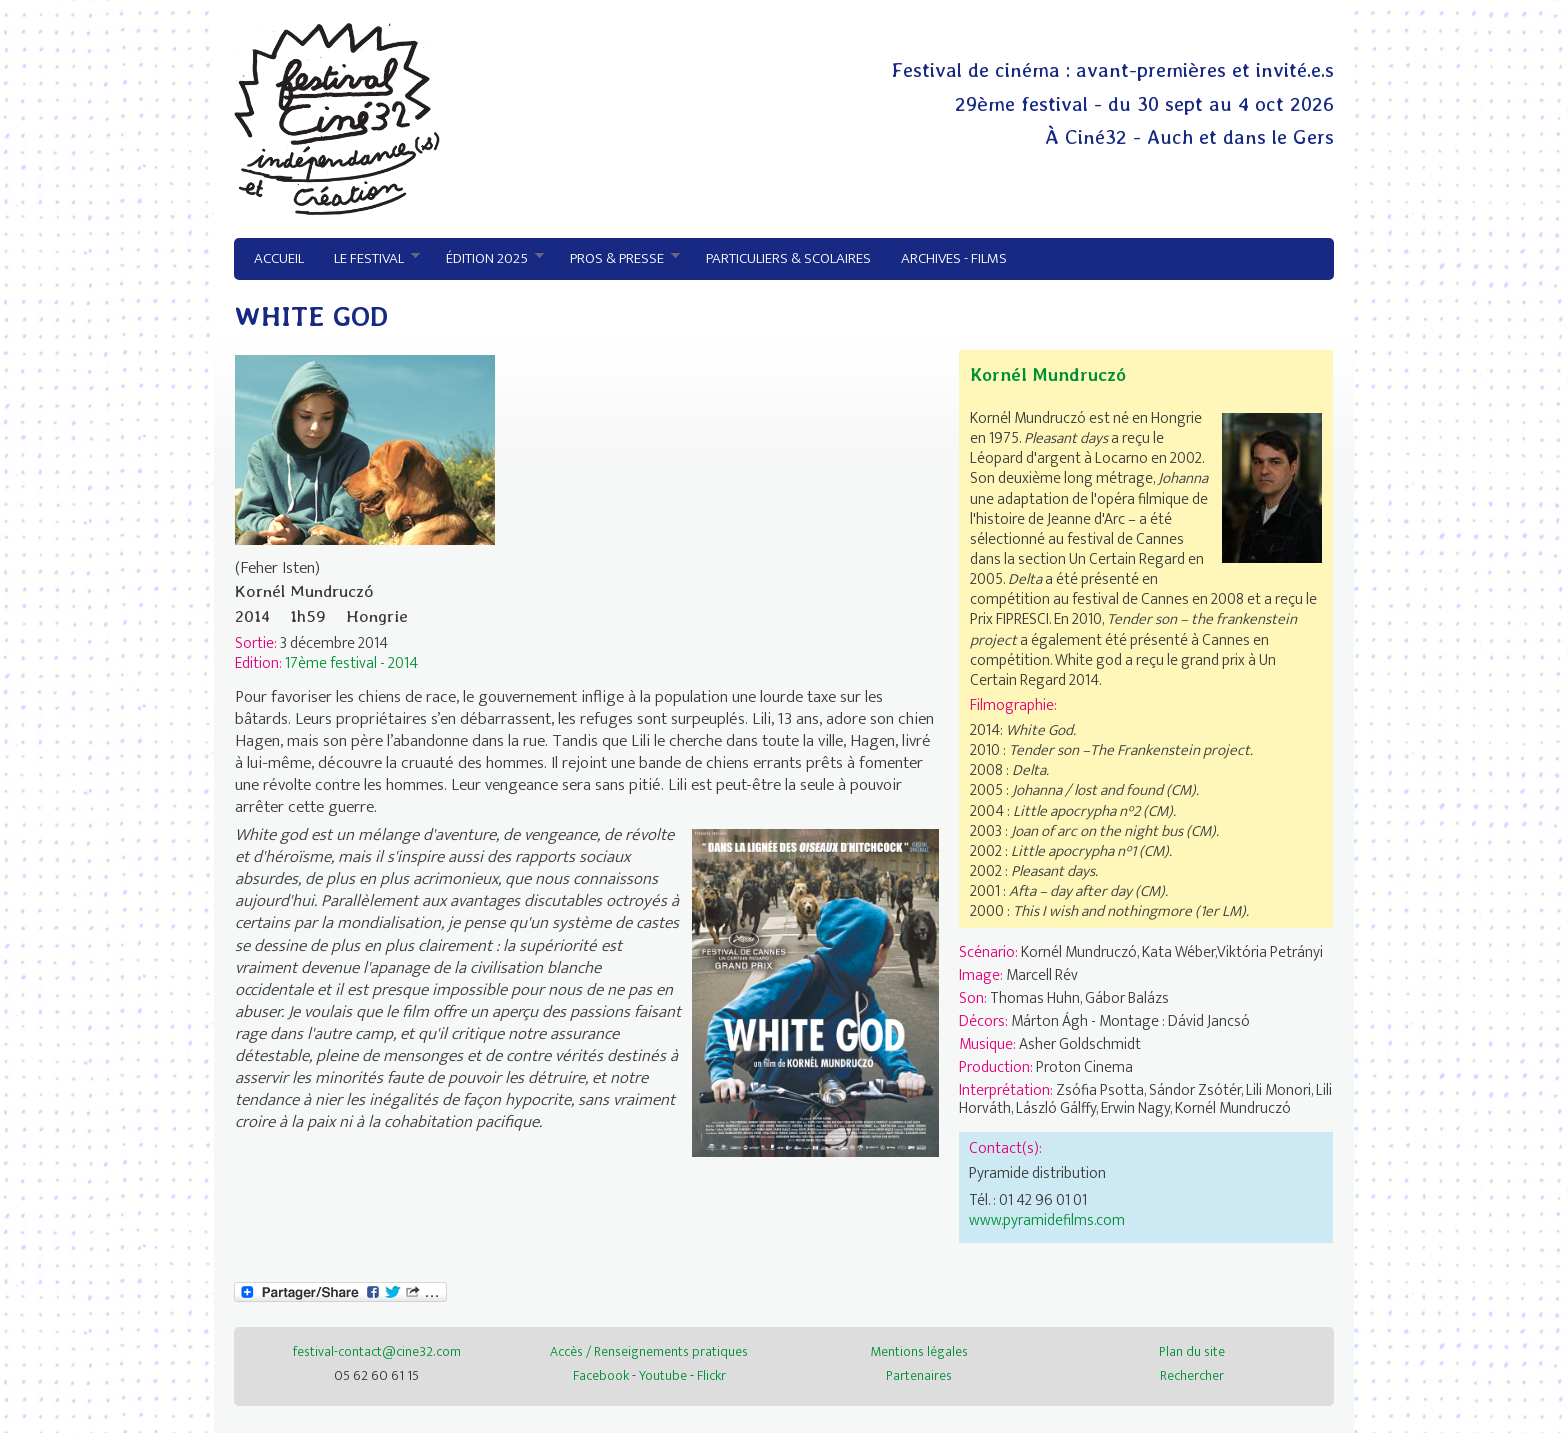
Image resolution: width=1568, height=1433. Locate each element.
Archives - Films (954, 258)
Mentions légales (919, 1351)
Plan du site (1192, 1351)
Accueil (279, 258)
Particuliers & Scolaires (788, 258)
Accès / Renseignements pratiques (649, 1351)
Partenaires (919, 1375)
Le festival (369, 259)
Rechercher (1192, 1375)
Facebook (601, 1375)
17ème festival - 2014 (351, 663)
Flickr (711, 1375)
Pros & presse (617, 259)
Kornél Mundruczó (1048, 374)
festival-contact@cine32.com (377, 1351)
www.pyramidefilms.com (1047, 1220)
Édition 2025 (487, 259)
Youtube (663, 1375)
